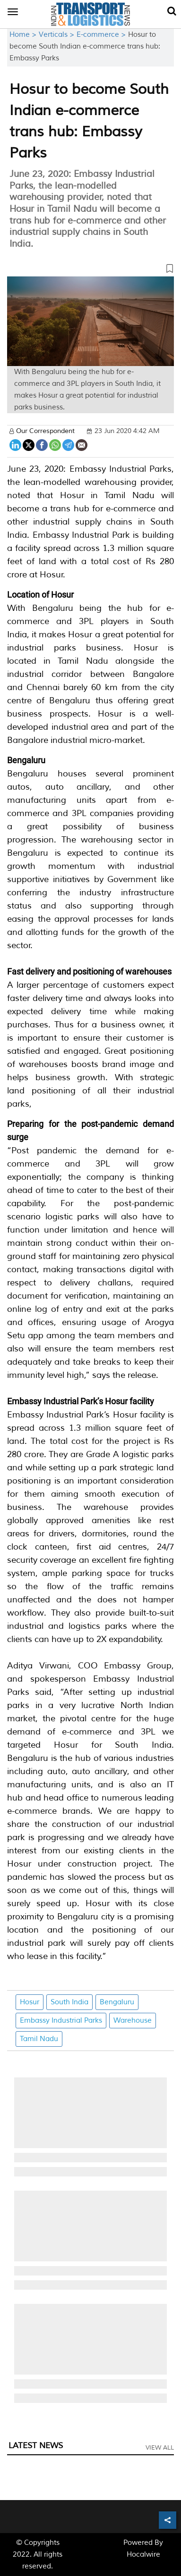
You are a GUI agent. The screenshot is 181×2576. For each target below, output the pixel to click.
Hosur (29, 2002)
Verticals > (58, 34)
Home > (24, 34)
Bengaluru (117, 2002)
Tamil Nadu (39, 2038)
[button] (90, 270)
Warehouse (132, 2020)
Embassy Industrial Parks (61, 2020)
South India (69, 2002)
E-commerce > (102, 34)
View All (160, 2447)
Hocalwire (143, 2554)
